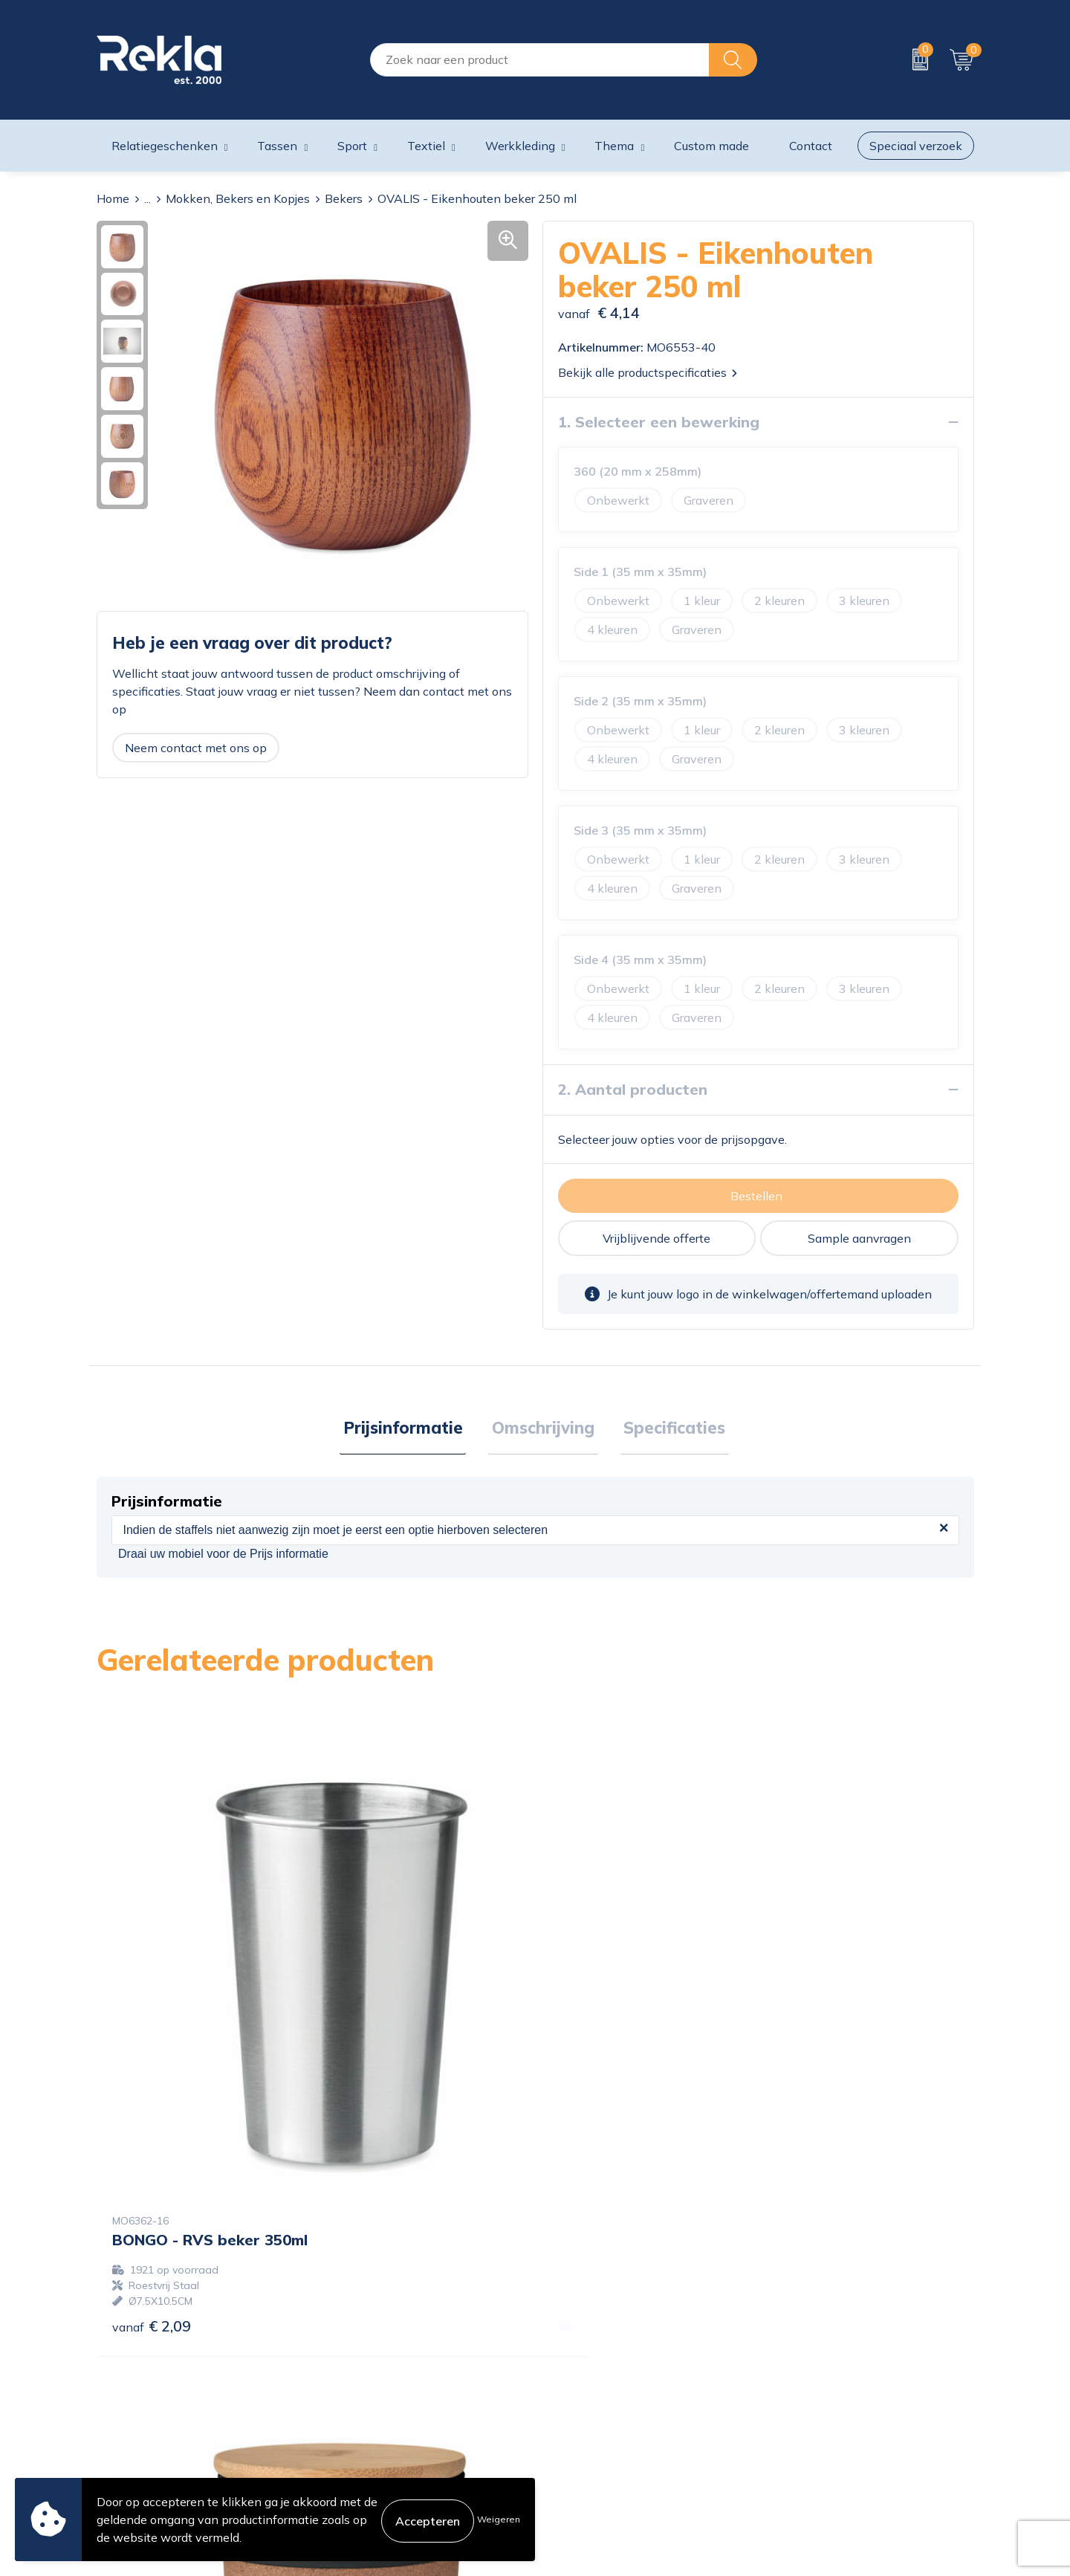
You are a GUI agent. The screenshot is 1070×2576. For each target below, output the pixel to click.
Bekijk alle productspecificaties (647, 372)
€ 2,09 (151, 2078)
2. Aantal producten (632, 1089)
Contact (564, 2352)
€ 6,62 (809, 2078)
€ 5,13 (590, 2078)
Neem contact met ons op (196, 747)
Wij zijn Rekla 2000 (374, 2399)
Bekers (344, 198)
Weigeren (498, 2519)
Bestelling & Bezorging (604, 2376)
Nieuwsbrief (353, 2423)
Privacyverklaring (812, 2376)
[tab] (410, 1430)
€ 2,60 (370, 2078)
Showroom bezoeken (378, 2471)
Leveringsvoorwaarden (828, 2423)
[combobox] (540, 60)
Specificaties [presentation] (668, 1429)
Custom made (711, 145)
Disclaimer (794, 2399)
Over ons (344, 2352)
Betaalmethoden (588, 2399)
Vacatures (346, 2376)
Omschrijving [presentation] (543, 1429)
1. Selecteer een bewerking (658, 421)
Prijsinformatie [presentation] (410, 1429)
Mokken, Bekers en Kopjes (238, 198)
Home (113, 198)
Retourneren (576, 2423)
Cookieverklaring (811, 2352)
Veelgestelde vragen (375, 2447)
